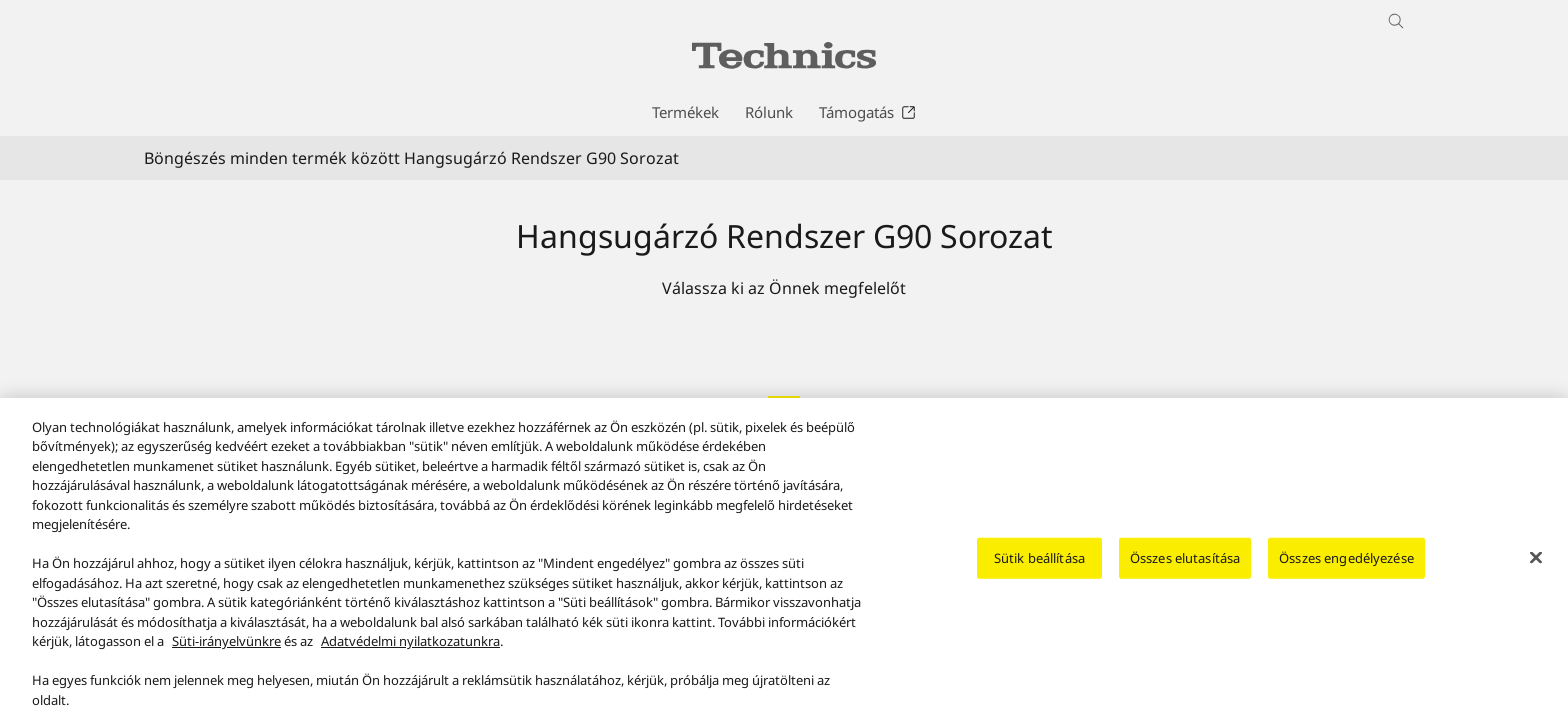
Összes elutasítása (1185, 569)
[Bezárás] (1536, 569)
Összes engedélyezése (1346, 569)
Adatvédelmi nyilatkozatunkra (410, 654)
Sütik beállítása (1039, 569)
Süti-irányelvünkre (226, 654)
